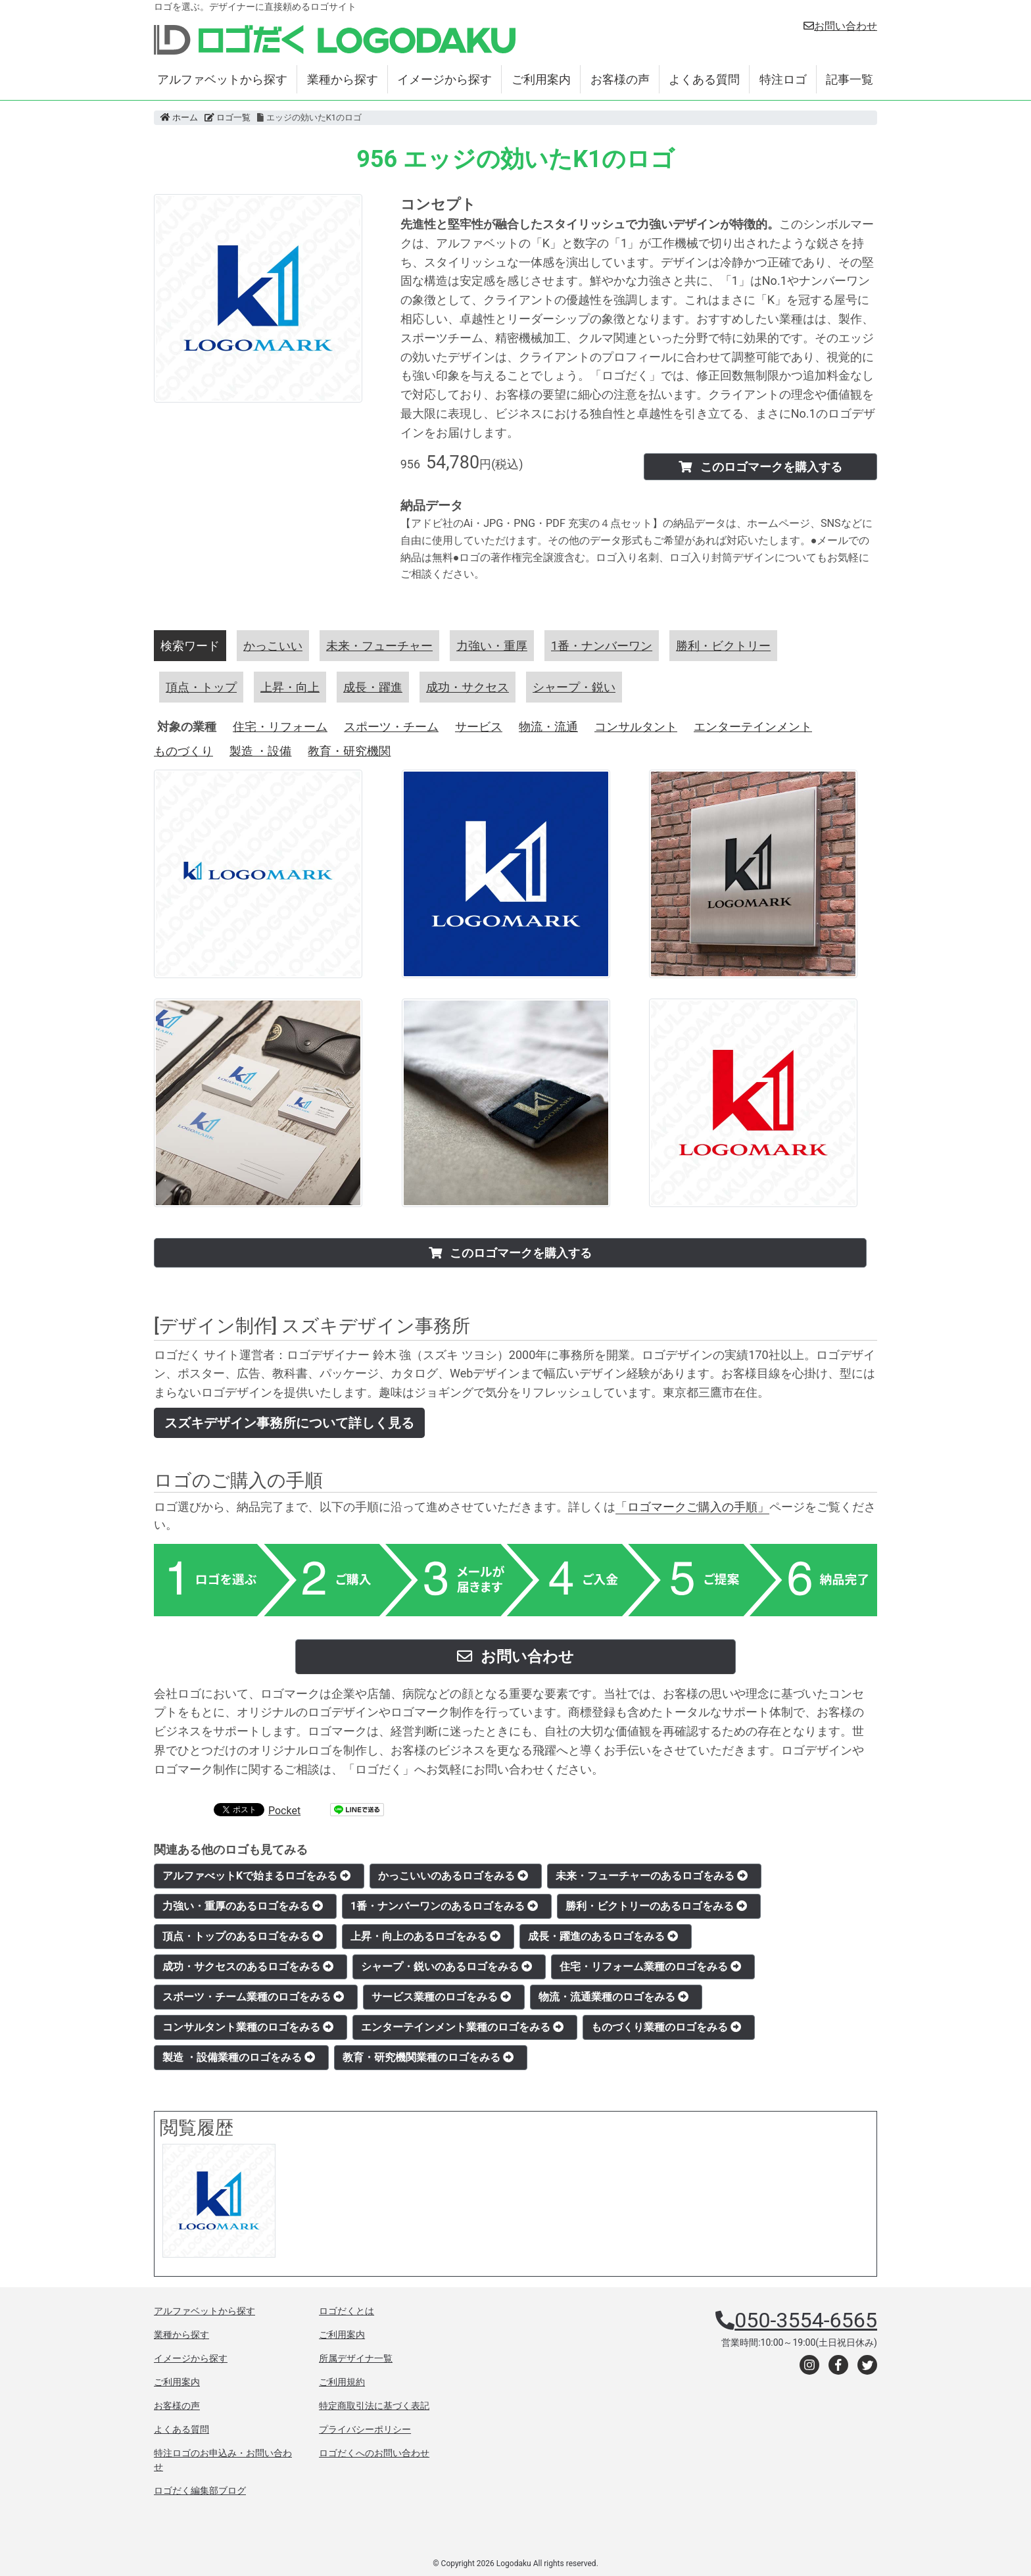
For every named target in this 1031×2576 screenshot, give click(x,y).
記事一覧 (849, 79)
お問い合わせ (840, 26)
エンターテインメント (753, 726)
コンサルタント (635, 726)
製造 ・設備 (260, 751)
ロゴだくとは (346, 2311)
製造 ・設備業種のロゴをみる (238, 2057)
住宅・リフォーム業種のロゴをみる (650, 1966)
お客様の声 (620, 79)
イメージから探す (444, 79)
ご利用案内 (541, 79)
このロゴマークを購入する (760, 467)
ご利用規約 (342, 2382)
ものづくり (183, 751)
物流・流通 (548, 726)
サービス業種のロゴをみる (441, 1997)
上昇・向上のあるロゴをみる (425, 1936)
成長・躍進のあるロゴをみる (603, 1936)
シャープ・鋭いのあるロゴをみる (446, 1966)
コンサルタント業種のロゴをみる (247, 2027)
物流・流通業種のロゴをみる (613, 1997)
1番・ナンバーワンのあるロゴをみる (444, 1906)
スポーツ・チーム (391, 726)
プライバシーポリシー (365, 2429)
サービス (478, 726)
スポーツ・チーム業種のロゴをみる (253, 1997)
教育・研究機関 (349, 751)
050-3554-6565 (805, 2320)
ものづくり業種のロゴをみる (666, 2027)
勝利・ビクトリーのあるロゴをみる (656, 1906)
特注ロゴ (783, 79)
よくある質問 (704, 79)
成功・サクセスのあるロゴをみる (247, 1966)
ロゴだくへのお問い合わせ (374, 2453)
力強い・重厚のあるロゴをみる (242, 1906)
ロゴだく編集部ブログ (200, 2490)
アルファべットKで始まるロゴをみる (256, 1876)
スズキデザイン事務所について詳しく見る (289, 1423)
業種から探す (342, 79)
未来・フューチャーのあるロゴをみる (652, 1876)
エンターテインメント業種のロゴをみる (462, 2027)
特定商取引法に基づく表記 (374, 2405)
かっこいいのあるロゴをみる (453, 1876)
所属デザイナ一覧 (356, 2358)
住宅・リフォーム (280, 726)
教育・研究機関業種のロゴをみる (428, 2057)
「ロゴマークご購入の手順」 (692, 1507)
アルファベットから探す (222, 79)
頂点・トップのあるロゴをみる (242, 1936)
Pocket (284, 1810)
